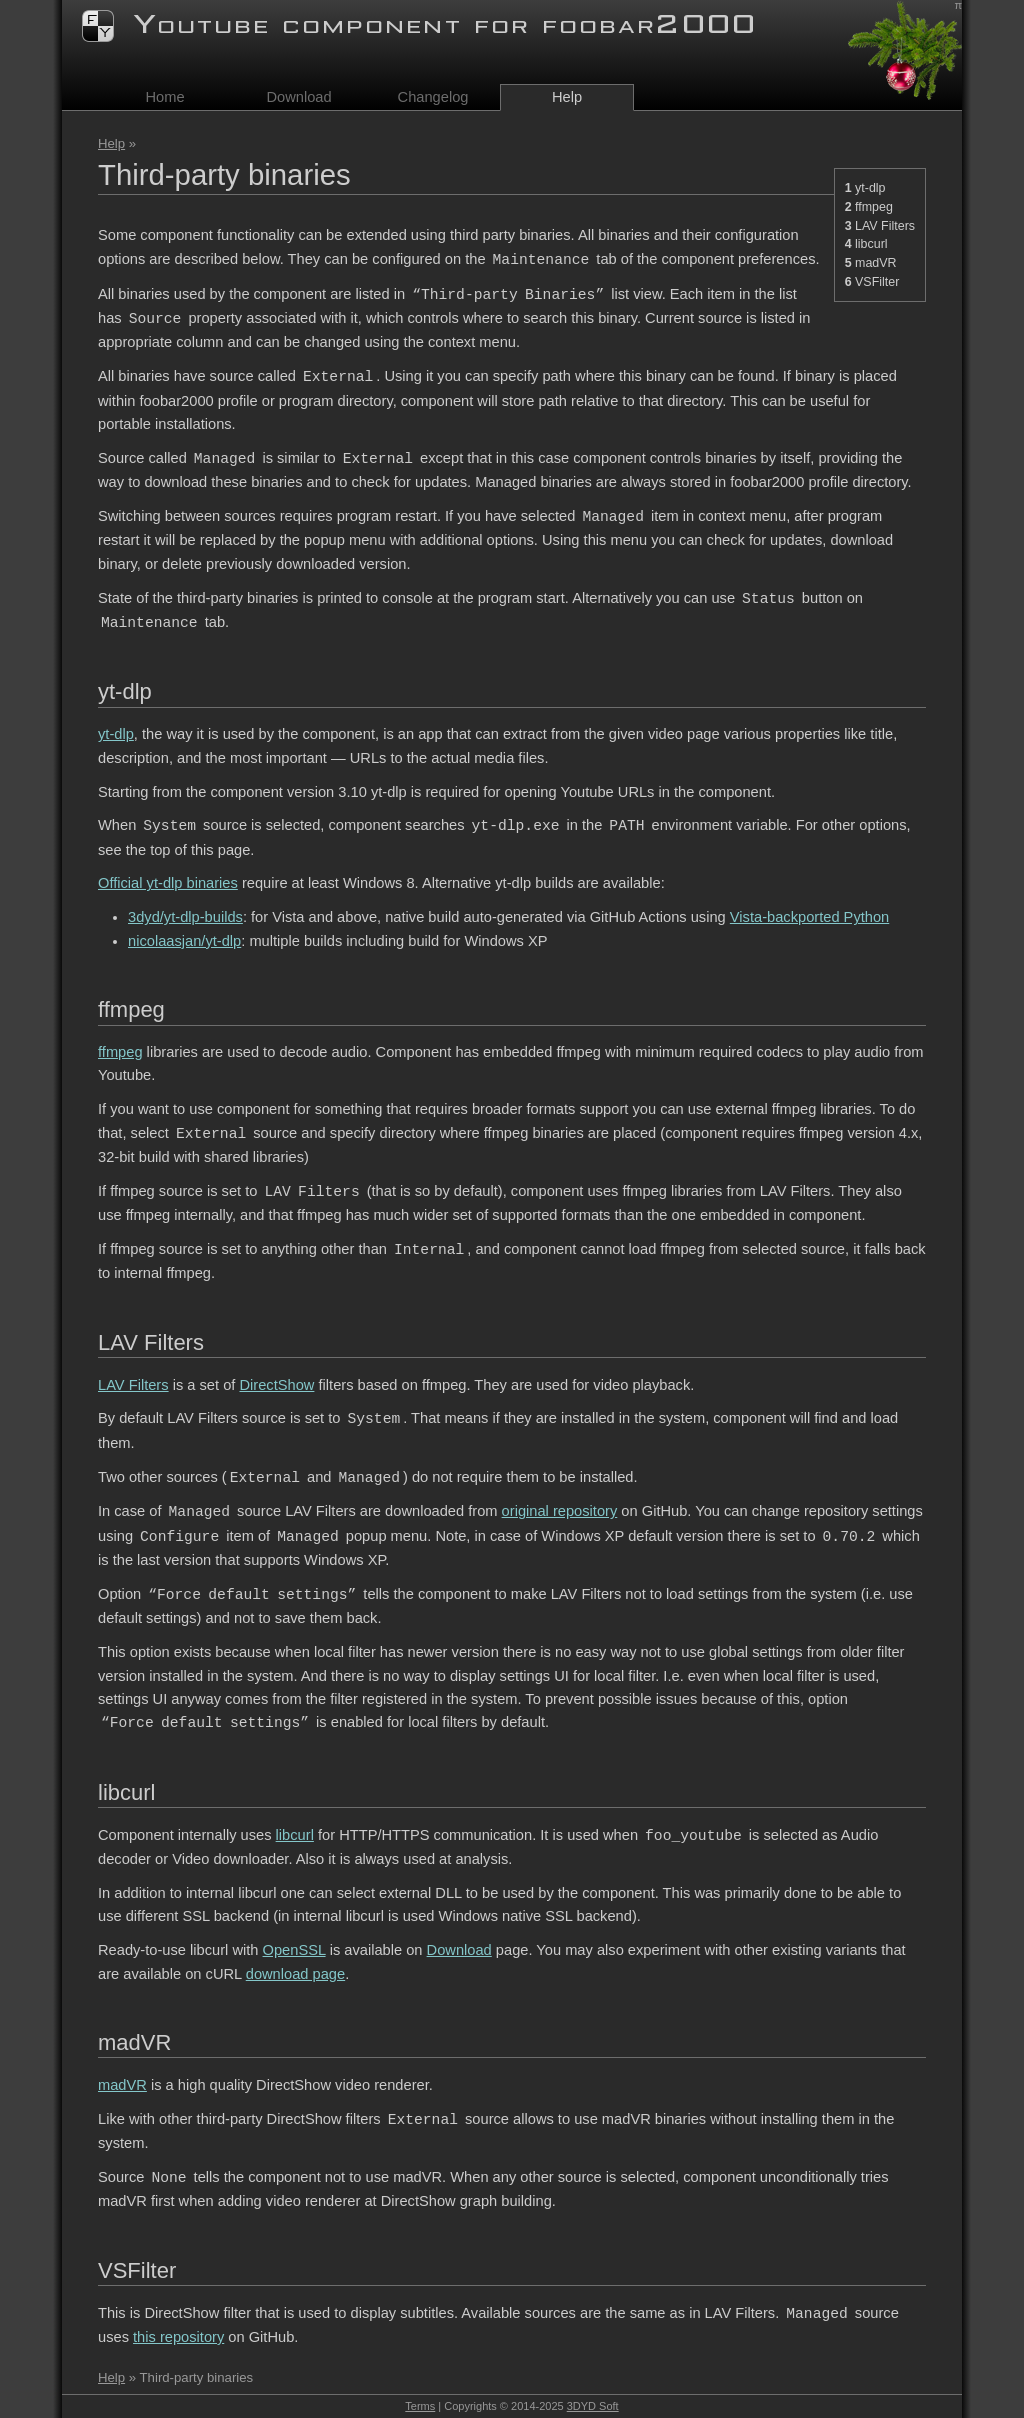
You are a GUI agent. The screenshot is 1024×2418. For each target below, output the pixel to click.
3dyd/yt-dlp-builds (185, 917)
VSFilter (877, 282)
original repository (560, 1512)
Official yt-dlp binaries (168, 883)
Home (164, 97)
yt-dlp (870, 188)
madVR (876, 263)
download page (295, 1974)
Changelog (433, 97)
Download (298, 97)
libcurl (871, 244)
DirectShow (276, 1385)
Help (111, 143)
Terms (420, 2406)
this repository (178, 2337)
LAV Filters (885, 226)
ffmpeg (874, 207)
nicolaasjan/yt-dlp (184, 941)
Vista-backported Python (809, 917)
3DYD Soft (593, 2406)
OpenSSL (294, 1950)
